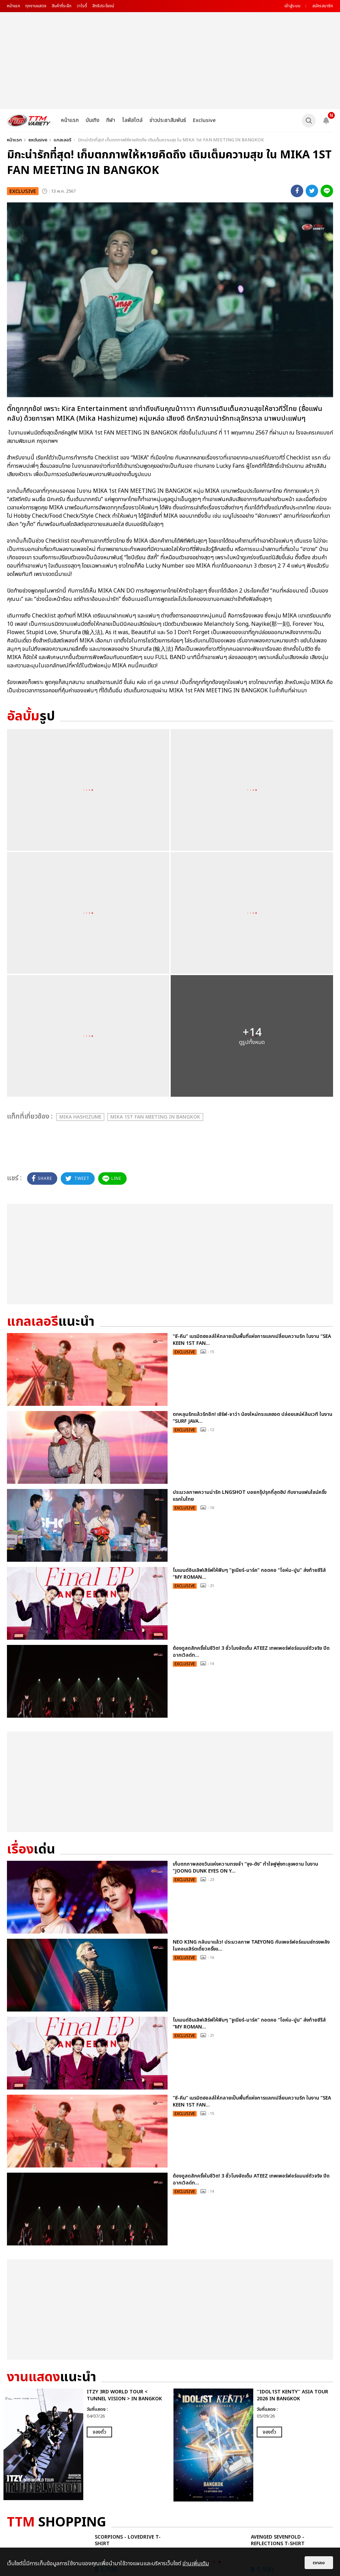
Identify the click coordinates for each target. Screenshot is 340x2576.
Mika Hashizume (80, 1117)
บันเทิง (92, 120)
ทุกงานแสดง (35, 6)
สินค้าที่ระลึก (61, 6)
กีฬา (110, 120)
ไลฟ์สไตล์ (132, 120)
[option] (85, 2444)
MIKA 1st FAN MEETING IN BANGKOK (155, 1117)
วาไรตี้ (82, 6)
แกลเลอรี (62, 140)
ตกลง (319, 2562)
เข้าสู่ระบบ (292, 6)
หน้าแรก (13, 6)
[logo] (29, 120)
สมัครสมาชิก (322, 6)
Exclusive (204, 120)
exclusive (37, 140)
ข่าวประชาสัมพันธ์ (168, 120)
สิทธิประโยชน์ (103, 6)
